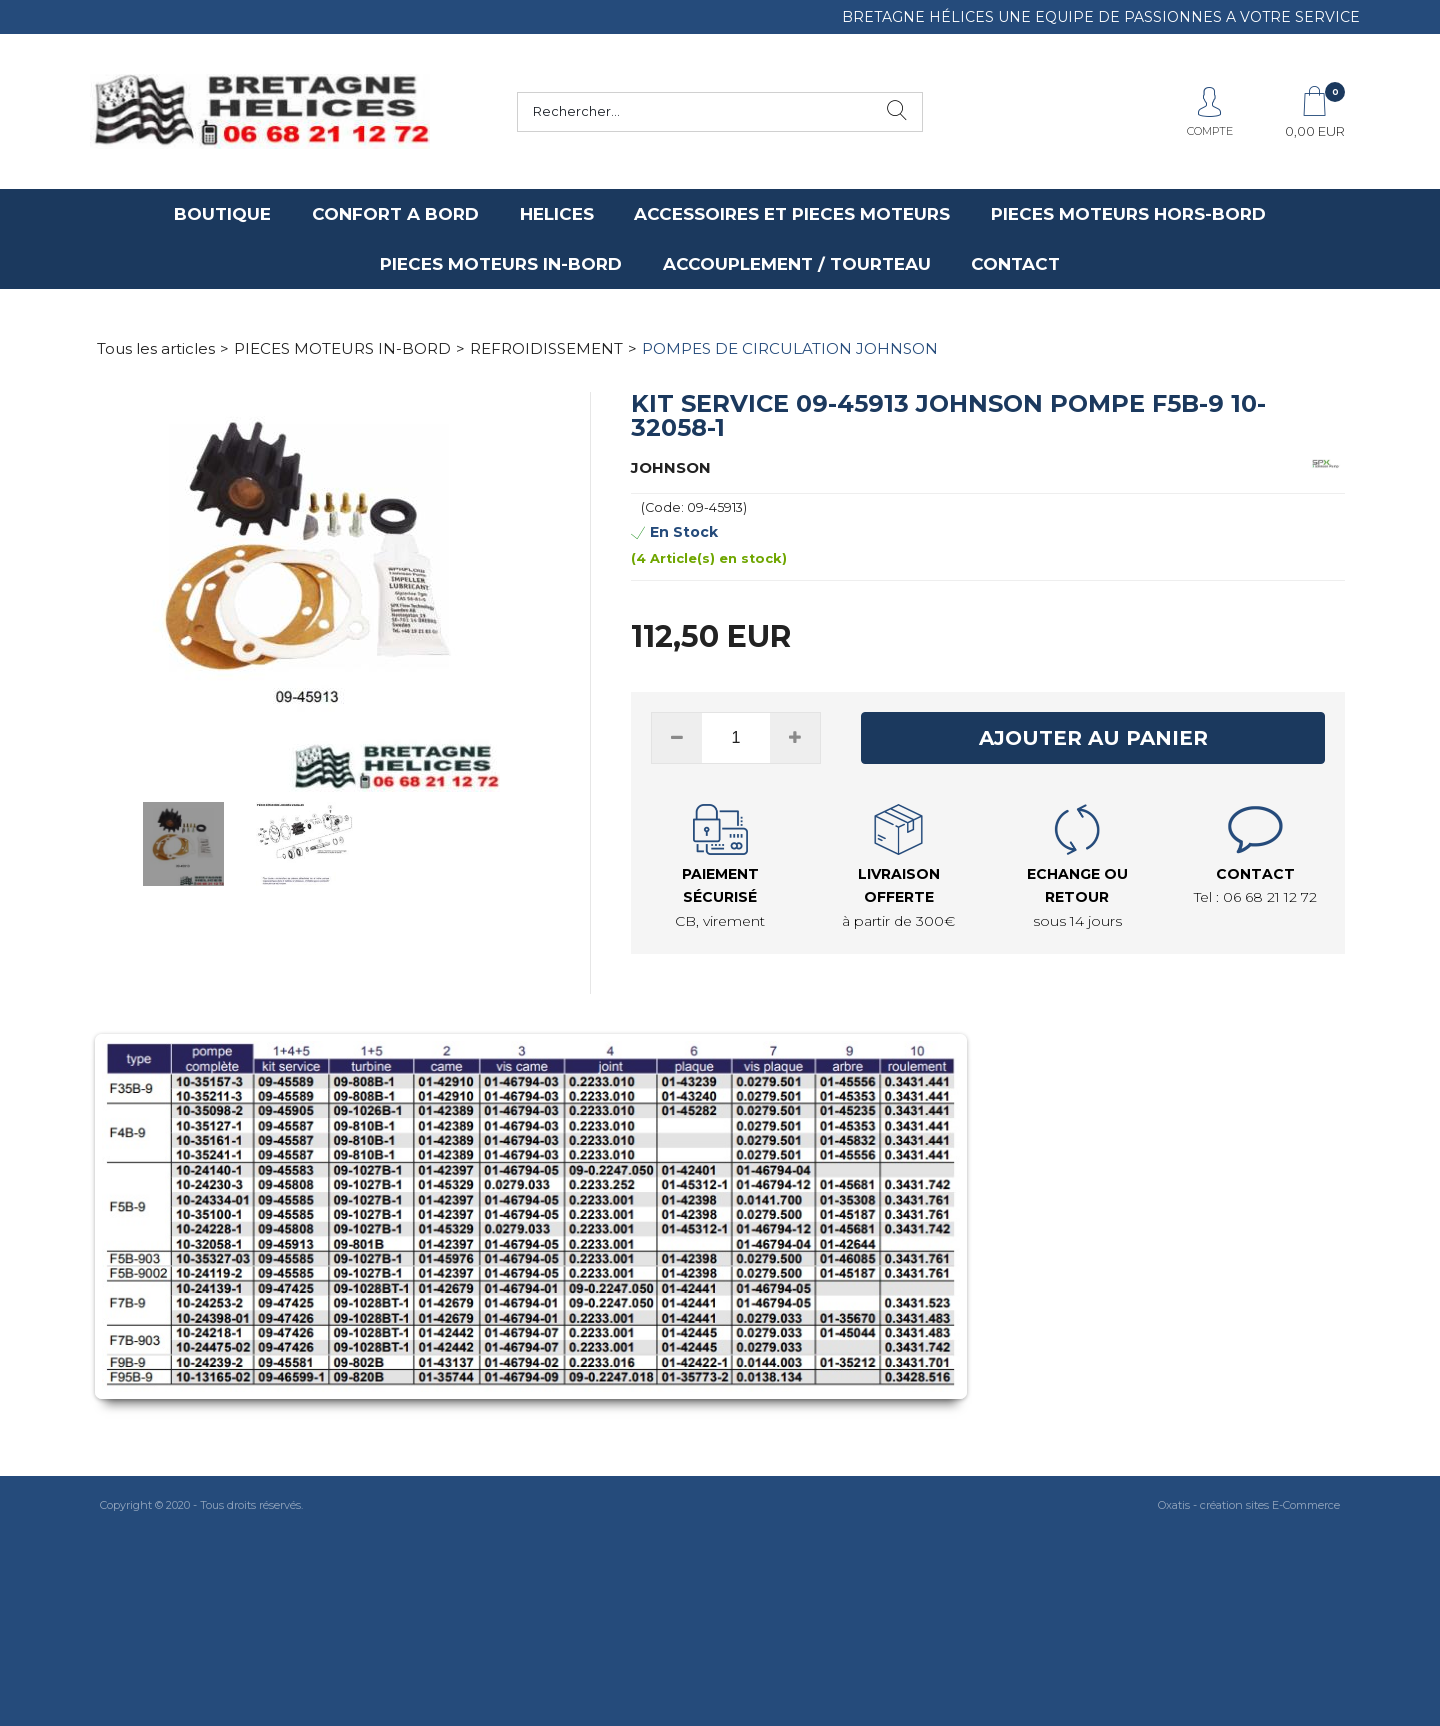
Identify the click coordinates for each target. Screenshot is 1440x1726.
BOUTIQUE (222, 214)
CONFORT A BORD (395, 214)
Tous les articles (156, 348)
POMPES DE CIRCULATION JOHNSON (790, 348)
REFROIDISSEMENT (546, 348)
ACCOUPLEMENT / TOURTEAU (797, 264)
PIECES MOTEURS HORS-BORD (1128, 214)
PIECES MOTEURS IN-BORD (501, 264)
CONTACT (1015, 264)
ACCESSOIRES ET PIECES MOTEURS (792, 214)
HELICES (557, 214)
